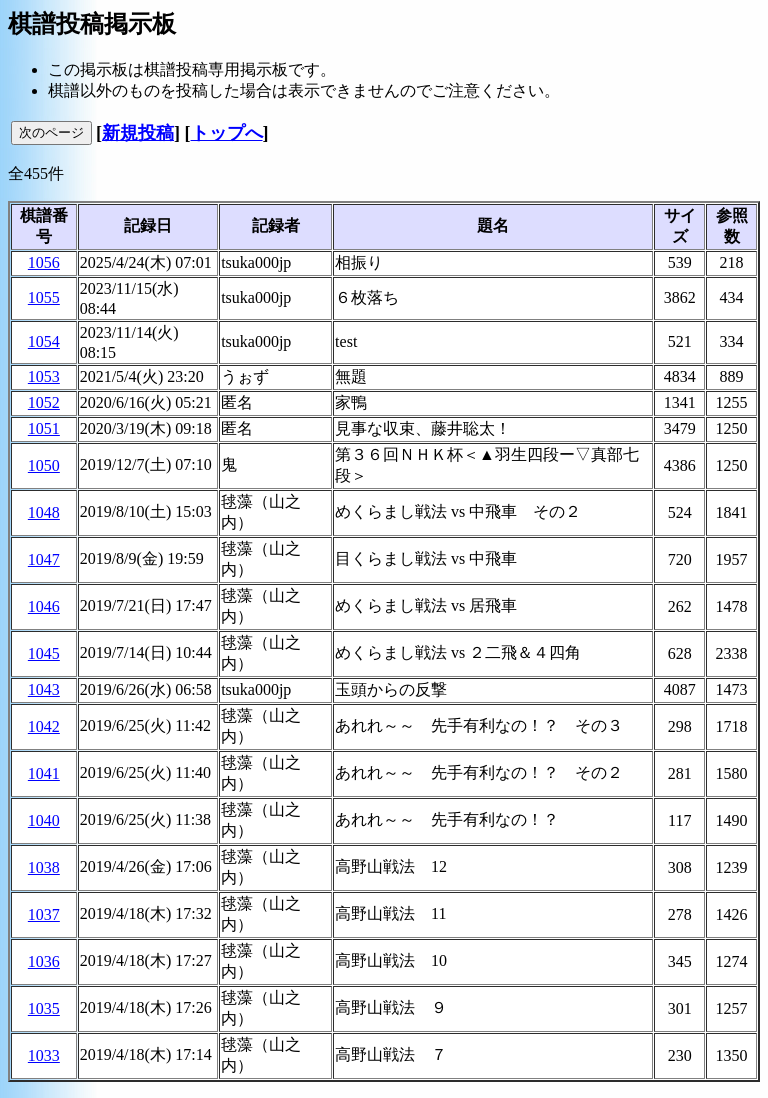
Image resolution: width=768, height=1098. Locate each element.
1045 (44, 653)
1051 (44, 428)
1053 (44, 376)
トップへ (227, 133)
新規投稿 (138, 133)
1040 (44, 820)
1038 (44, 867)
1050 (44, 465)
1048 (44, 512)
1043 (44, 689)
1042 (44, 726)
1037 (44, 914)
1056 (44, 262)
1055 (44, 297)
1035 (44, 1008)
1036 (44, 961)
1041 (44, 773)
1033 (44, 1055)
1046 (44, 606)
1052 (44, 402)
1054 (44, 341)
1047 (44, 559)
